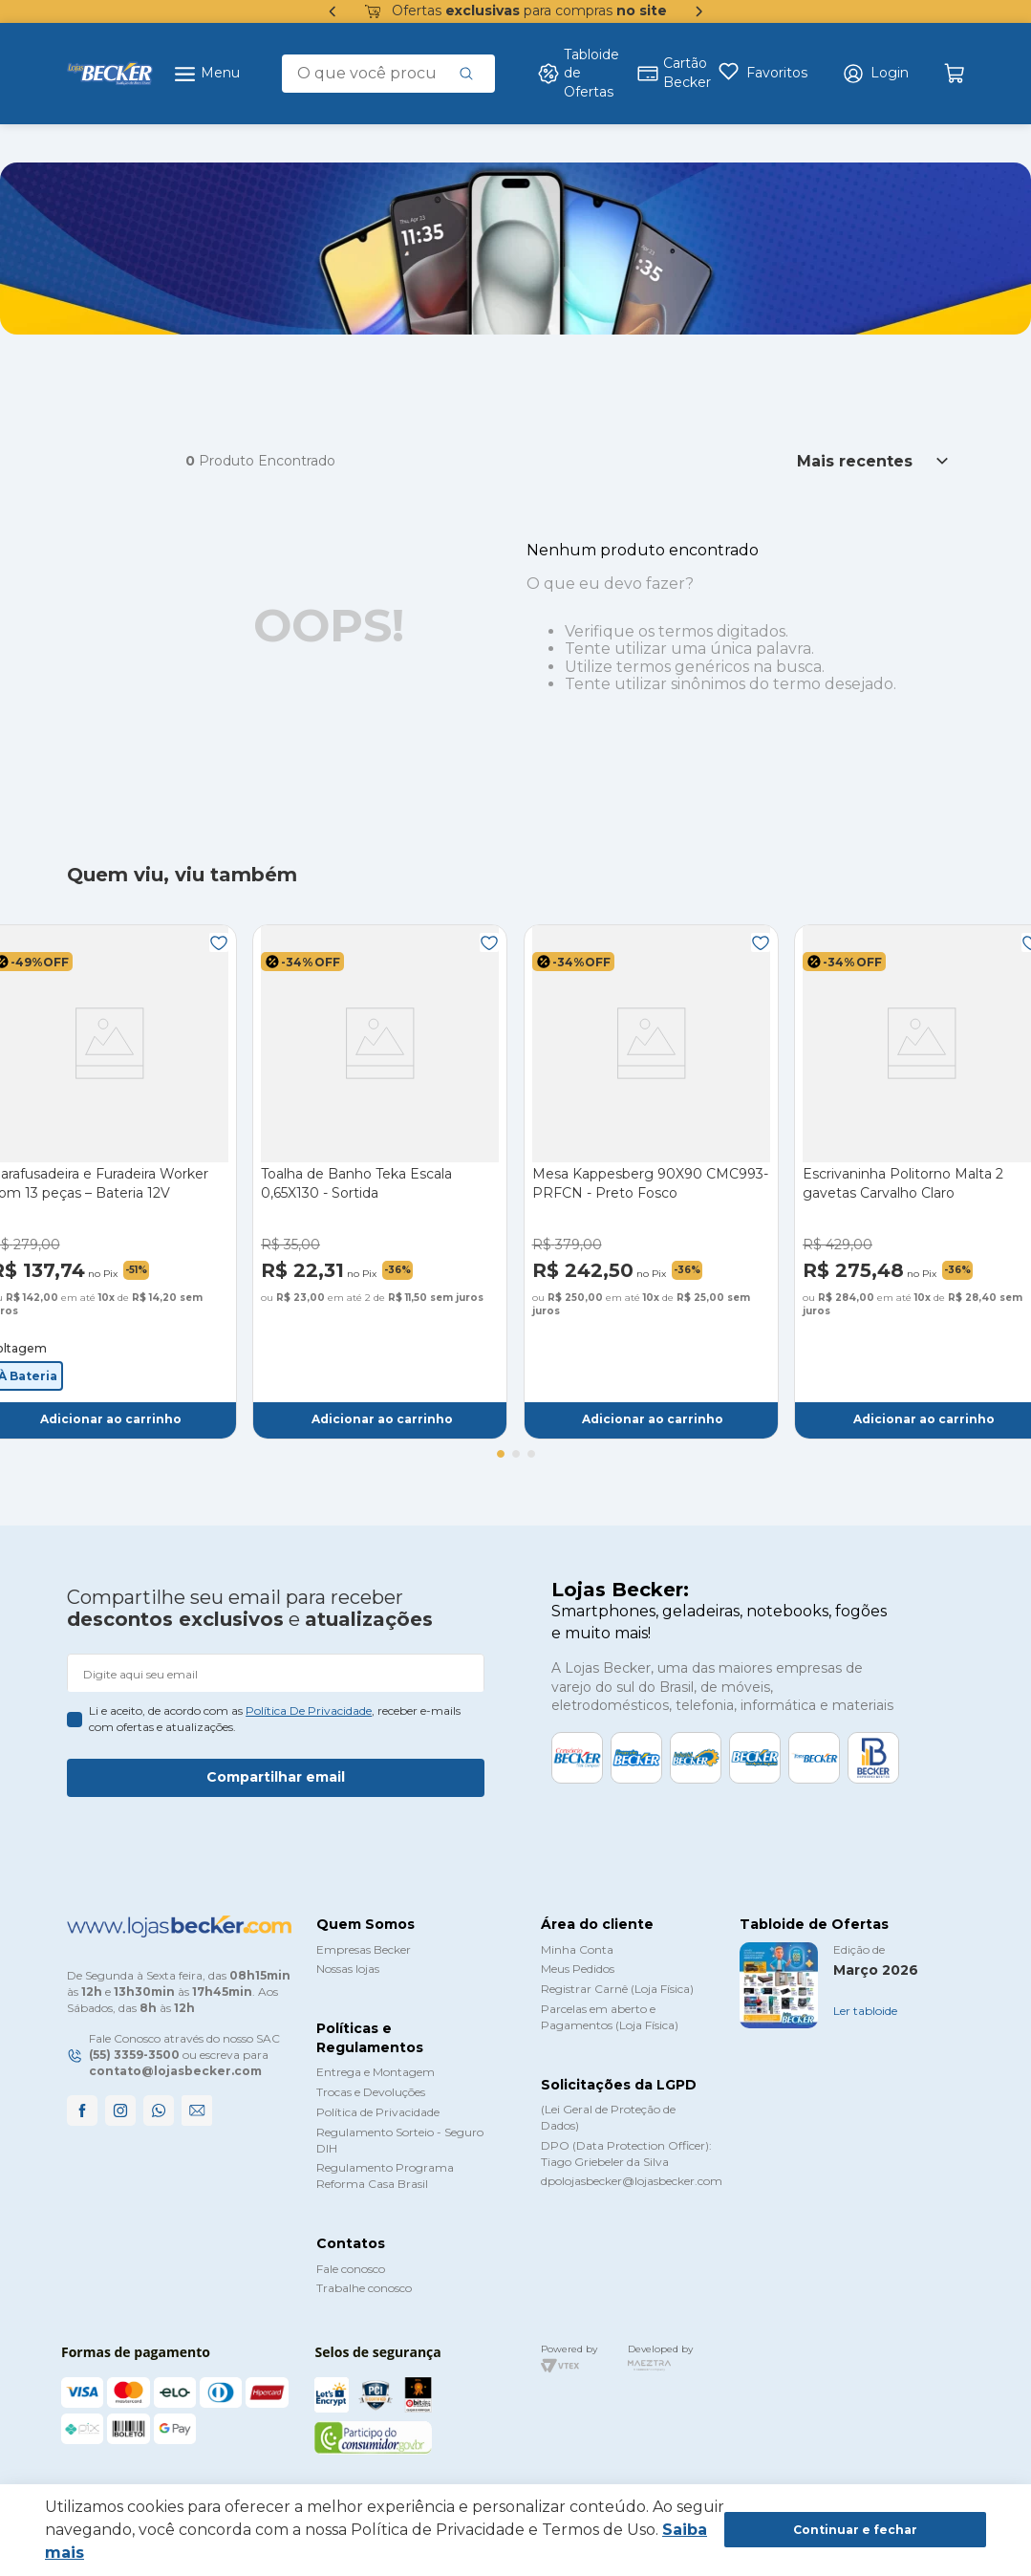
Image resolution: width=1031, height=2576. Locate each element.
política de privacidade (309, 1710)
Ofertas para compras (516, 11)
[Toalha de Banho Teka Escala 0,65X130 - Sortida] (379, 1181)
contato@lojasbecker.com (175, 2071)
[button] (875, 73)
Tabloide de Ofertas (575, 73)
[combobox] (388, 73)
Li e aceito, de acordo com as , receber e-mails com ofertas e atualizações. (275, 1718)
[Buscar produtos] (466, 73)
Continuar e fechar (855, 2529)
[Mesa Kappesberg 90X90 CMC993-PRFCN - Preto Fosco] (651, 1181)
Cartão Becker (666, 72)
